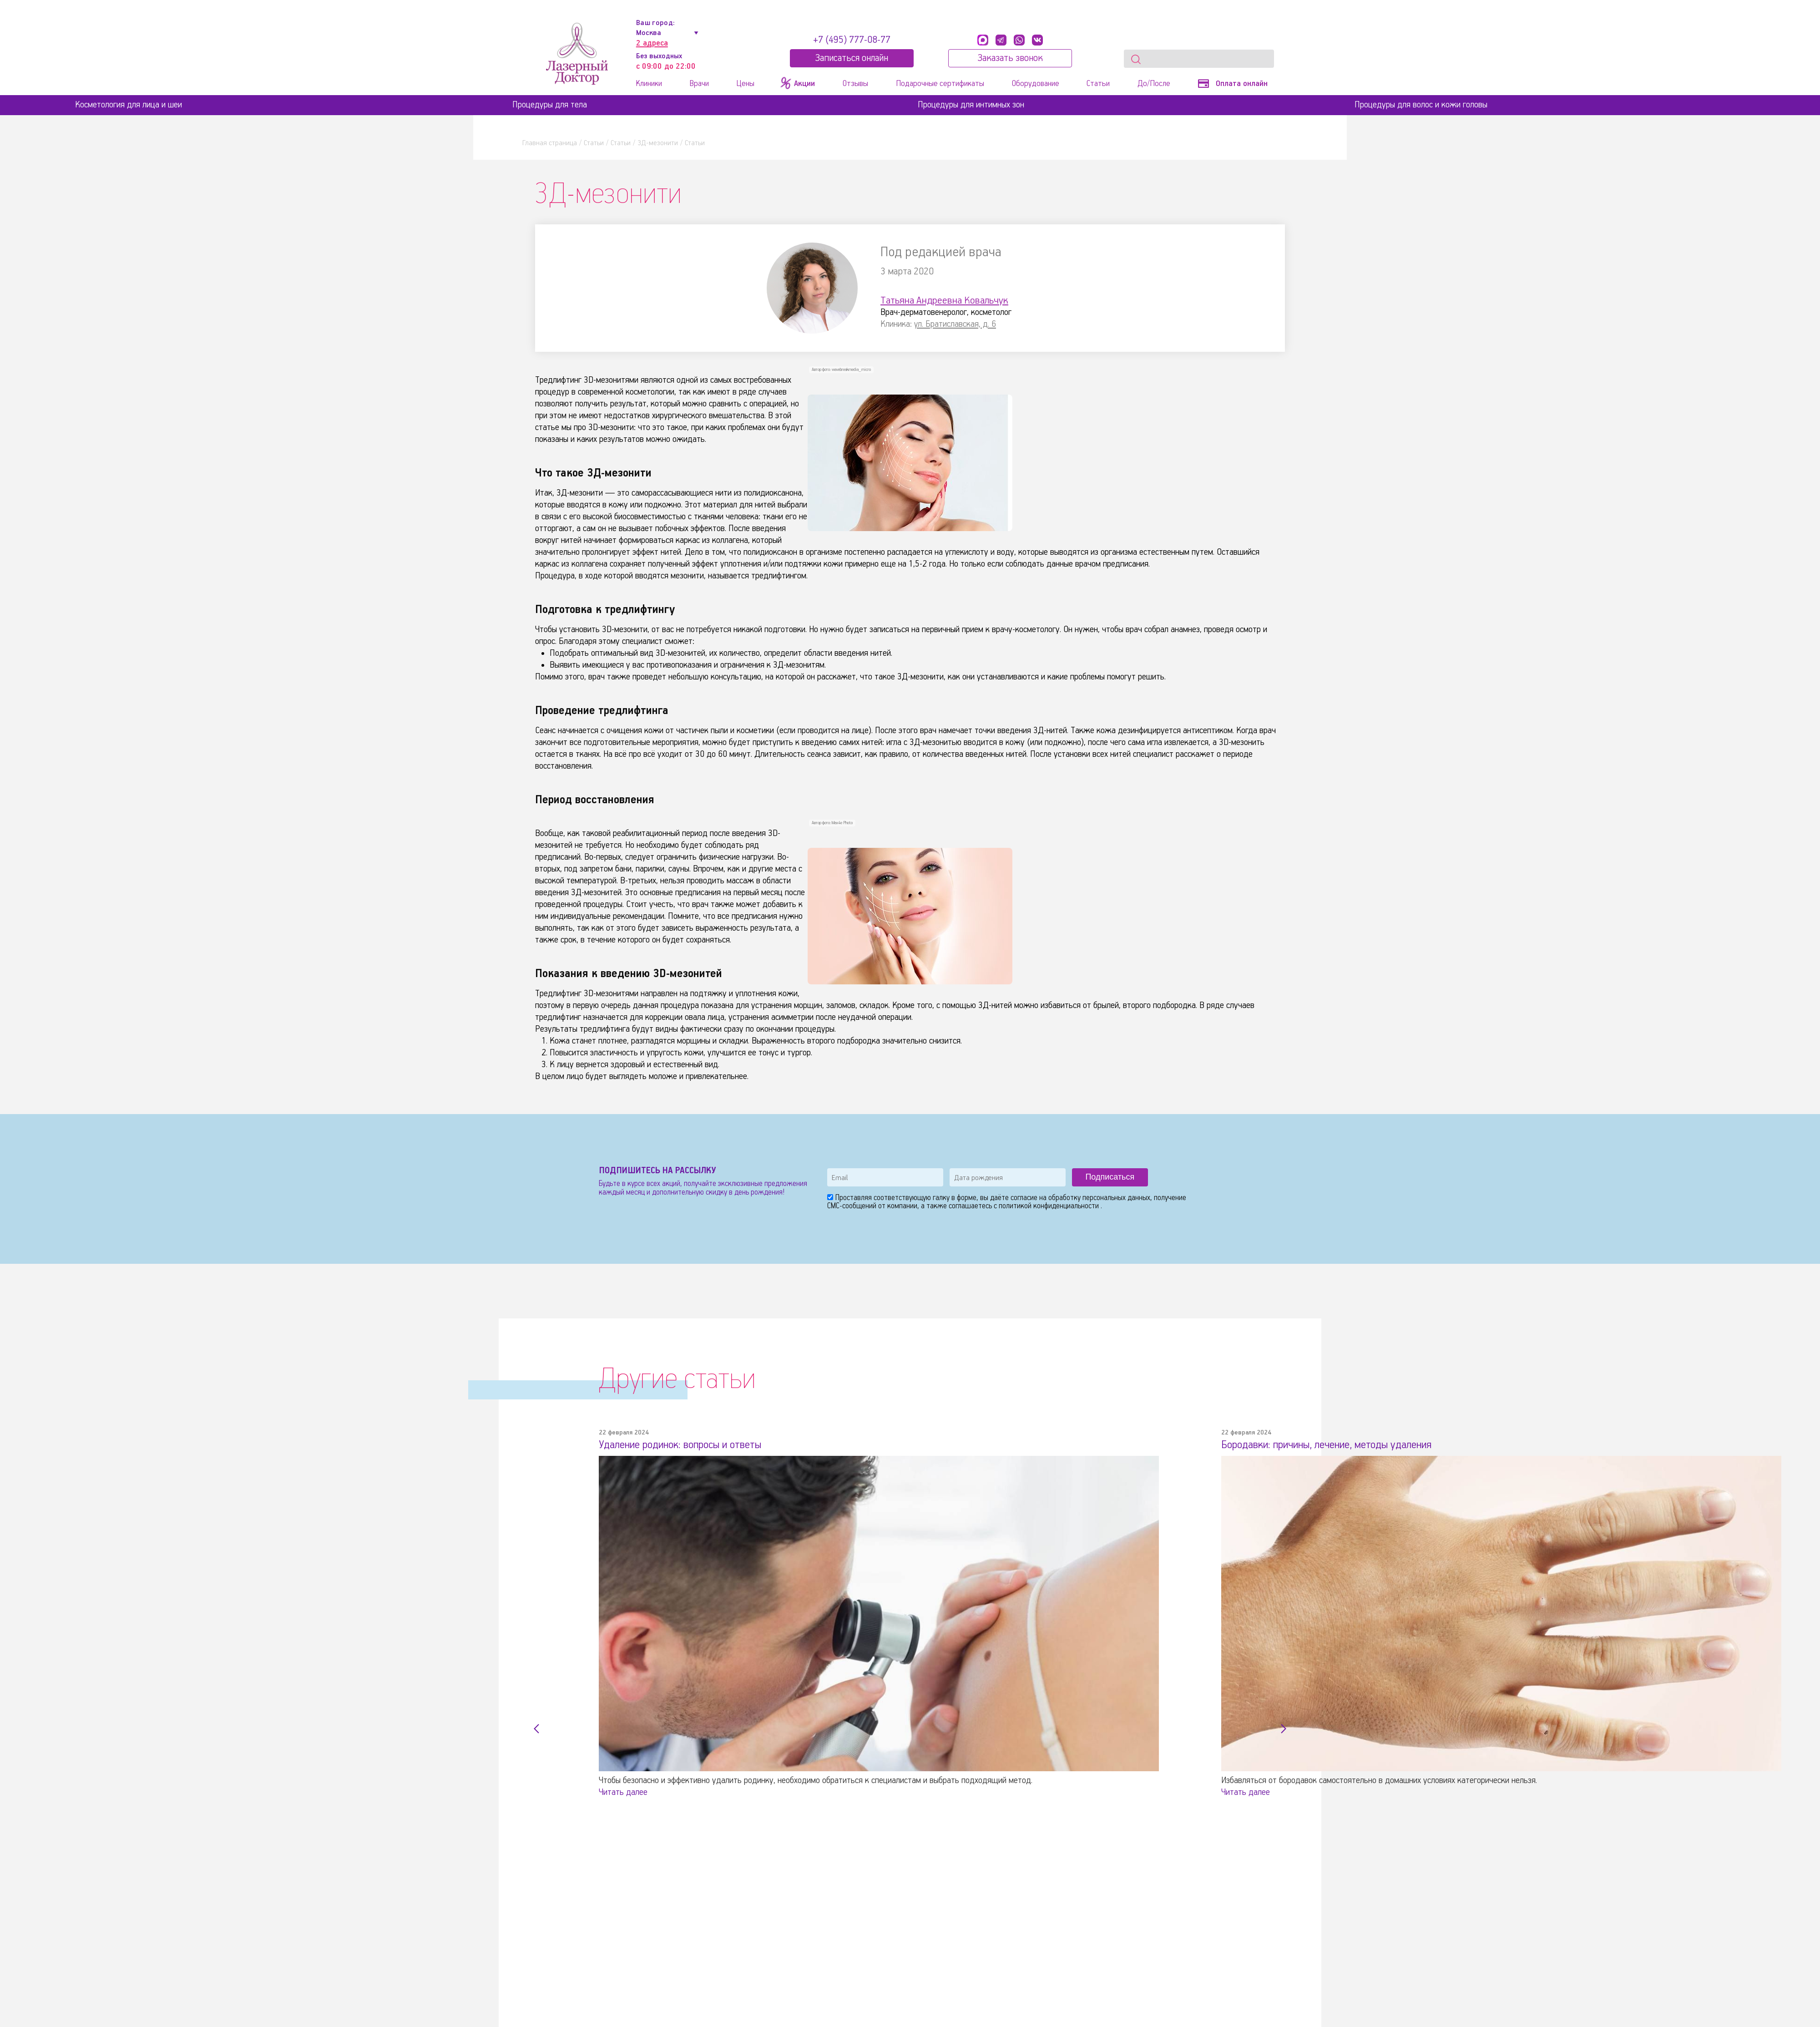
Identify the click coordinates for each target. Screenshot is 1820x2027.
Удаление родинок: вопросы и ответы (686, 1445)
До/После (1154, 83)
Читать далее (623, 1792)
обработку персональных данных (1099, 1198)
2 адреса (652, 43)
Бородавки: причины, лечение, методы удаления (1332, 1445)
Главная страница (549, 143)
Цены (745, 83)
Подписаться (1109, 1176)
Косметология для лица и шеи (128, 105)
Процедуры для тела (549, 105)
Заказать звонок (1010, 58)
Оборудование (1035, 83)
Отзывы (855, 83)
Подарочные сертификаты (940, 83)
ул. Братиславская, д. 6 (955, 324)
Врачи (699, 83)
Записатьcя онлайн (851, 58)
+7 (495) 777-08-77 (851, 40)
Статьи (1098, 83)
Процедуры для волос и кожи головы (1421, 105)
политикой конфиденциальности (1050, 1206)
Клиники (649, 83)
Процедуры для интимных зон (971, 105)
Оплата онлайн (1233, 83)
